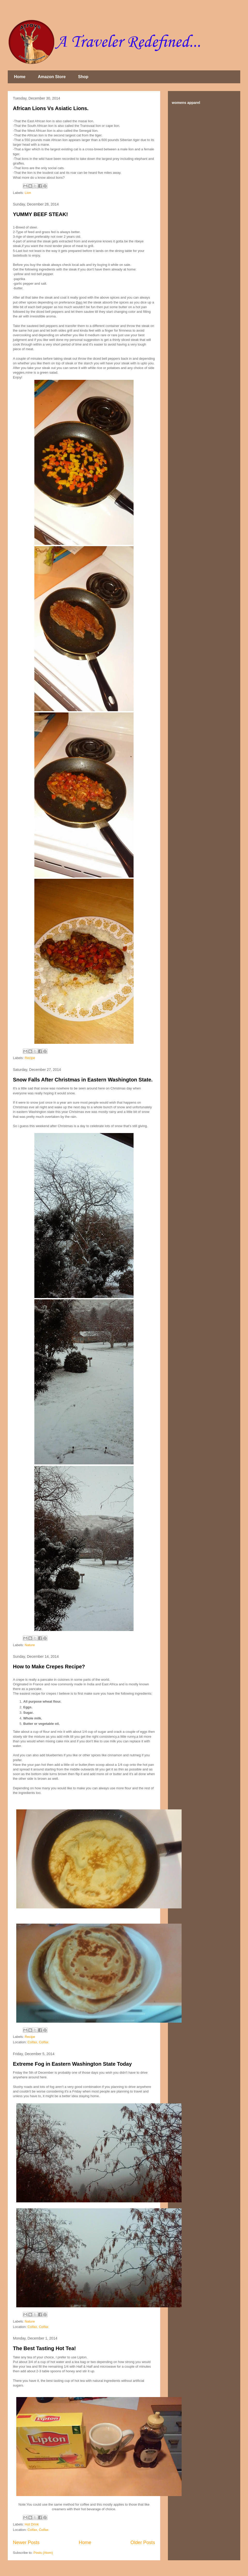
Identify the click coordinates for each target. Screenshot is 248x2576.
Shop (83, 77)
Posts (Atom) (43, 2553)
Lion (28, 193)
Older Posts (142, 2542)
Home (19, 77)
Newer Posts (26, 2542)
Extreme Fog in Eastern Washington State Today (72, 2064)
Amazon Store (52, 77)
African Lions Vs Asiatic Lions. (51, 108)
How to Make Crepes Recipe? (49, 1666)
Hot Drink (32, 2524)
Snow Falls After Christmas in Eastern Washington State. (83, 1079)
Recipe (30, 1058)
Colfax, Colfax (37, 2042)
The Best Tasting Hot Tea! (44, 2348)
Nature (30, 1645)
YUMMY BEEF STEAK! (40, 214)
